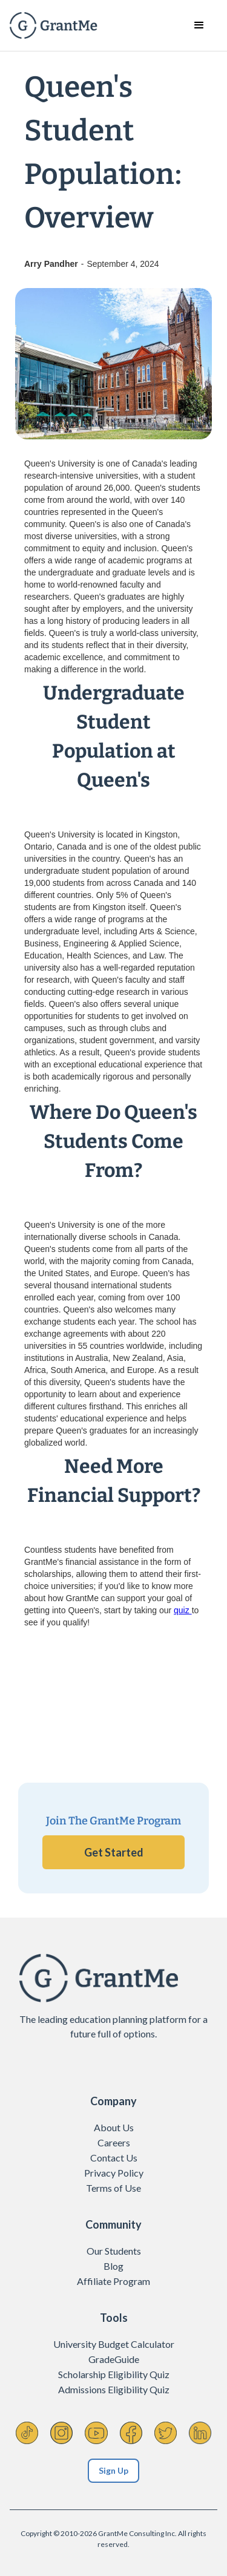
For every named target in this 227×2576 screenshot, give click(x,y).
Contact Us (113, 2157)
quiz (183, 1610)
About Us (114, 2127)
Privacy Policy (113, 2172)
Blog (113, 2266)
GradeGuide (113, 2359)
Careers (113, 2142)
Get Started (113, 1852)
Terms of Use (113, 2188)
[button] (199, 25)
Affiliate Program (113, 2281)
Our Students (114, 2250)
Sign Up (113, 2470)
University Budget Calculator (113, 2344)
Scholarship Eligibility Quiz (113, 2374)
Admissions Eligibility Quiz (113, 2389)
